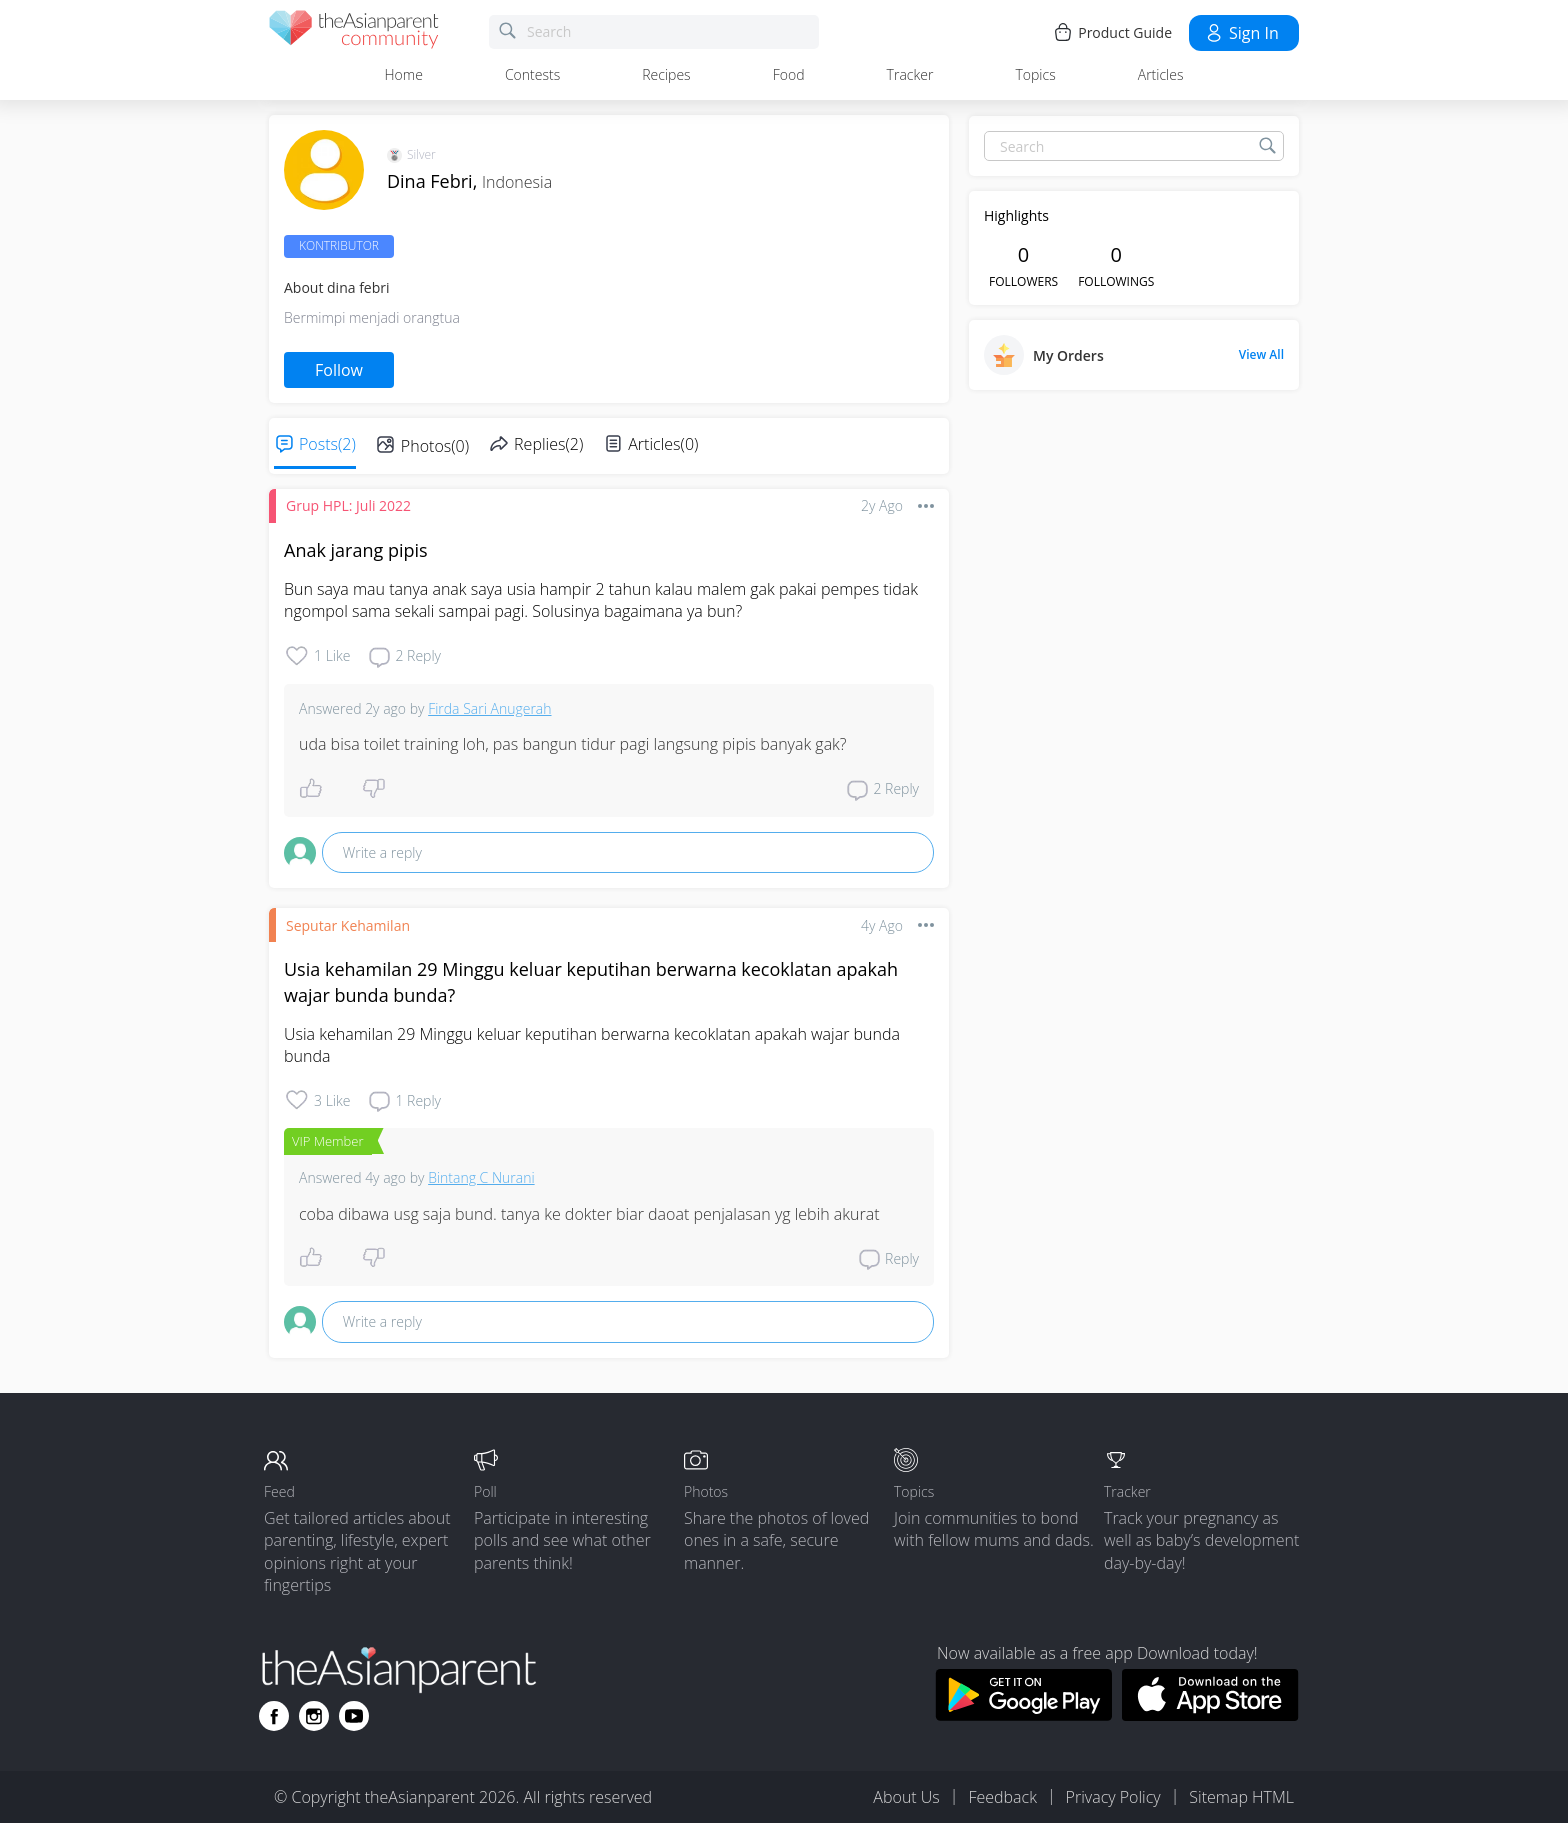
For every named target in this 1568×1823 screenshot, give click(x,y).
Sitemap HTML (1241, 1797)
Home (404, 74)
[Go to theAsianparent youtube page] (354, 1716)
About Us (906, 1797)
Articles (1161, 74)
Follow (339, 370)
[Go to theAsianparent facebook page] (274, 1716)
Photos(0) (435, 446)
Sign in (1241, 33)
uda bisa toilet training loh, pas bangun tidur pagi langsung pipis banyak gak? (573, 744)
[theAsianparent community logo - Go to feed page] (354, 32)
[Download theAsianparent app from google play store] (1023, 1715)
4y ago (882, 925)
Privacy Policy (1113, 1797)
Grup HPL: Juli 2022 (348, 505)
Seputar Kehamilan (348, 925)
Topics (1035, 74)
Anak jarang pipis (356, 550)
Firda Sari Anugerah (489, 708)
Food (789, 74)
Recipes (666, 74)
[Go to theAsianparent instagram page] (314, 1716)
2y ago (882, 505)
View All (1261, 355)
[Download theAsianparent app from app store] (1210, 1715)
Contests (532, 74)
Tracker (910, 74)
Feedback (1002, 1797)
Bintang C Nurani (481, 1177)
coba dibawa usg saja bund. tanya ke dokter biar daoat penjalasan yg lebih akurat (589, 1214)
